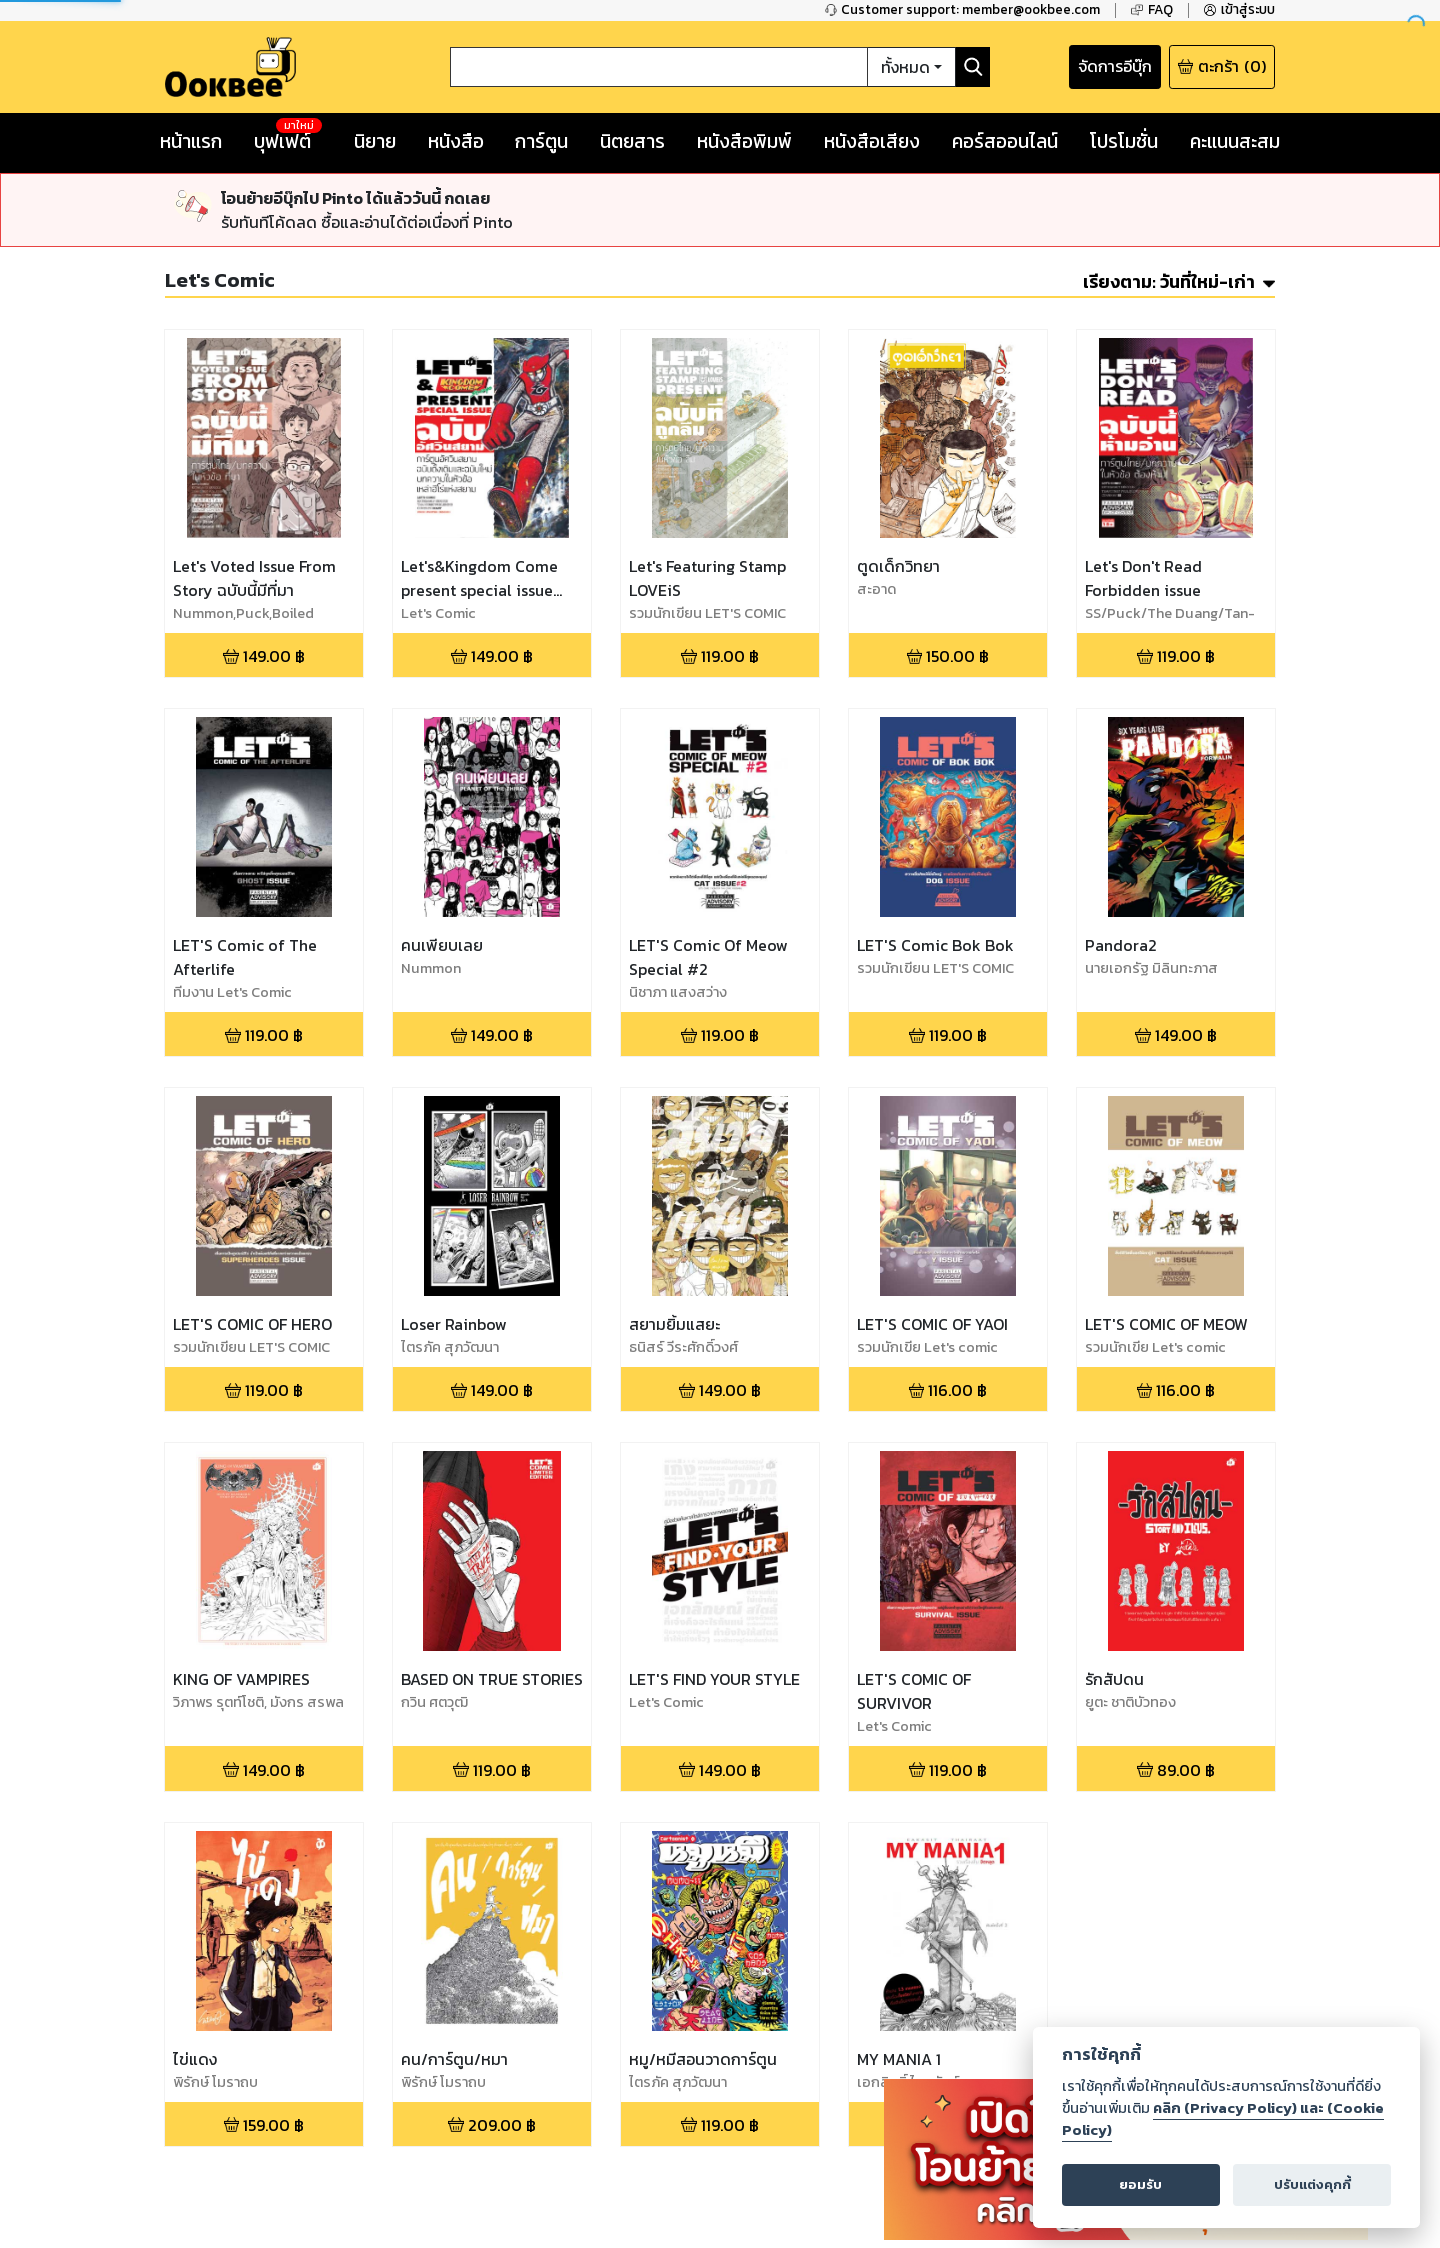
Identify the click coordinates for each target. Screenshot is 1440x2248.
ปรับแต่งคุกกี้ (1312, 2184)
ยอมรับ (1140, 2184)
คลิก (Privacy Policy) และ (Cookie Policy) (1223, 2119)
